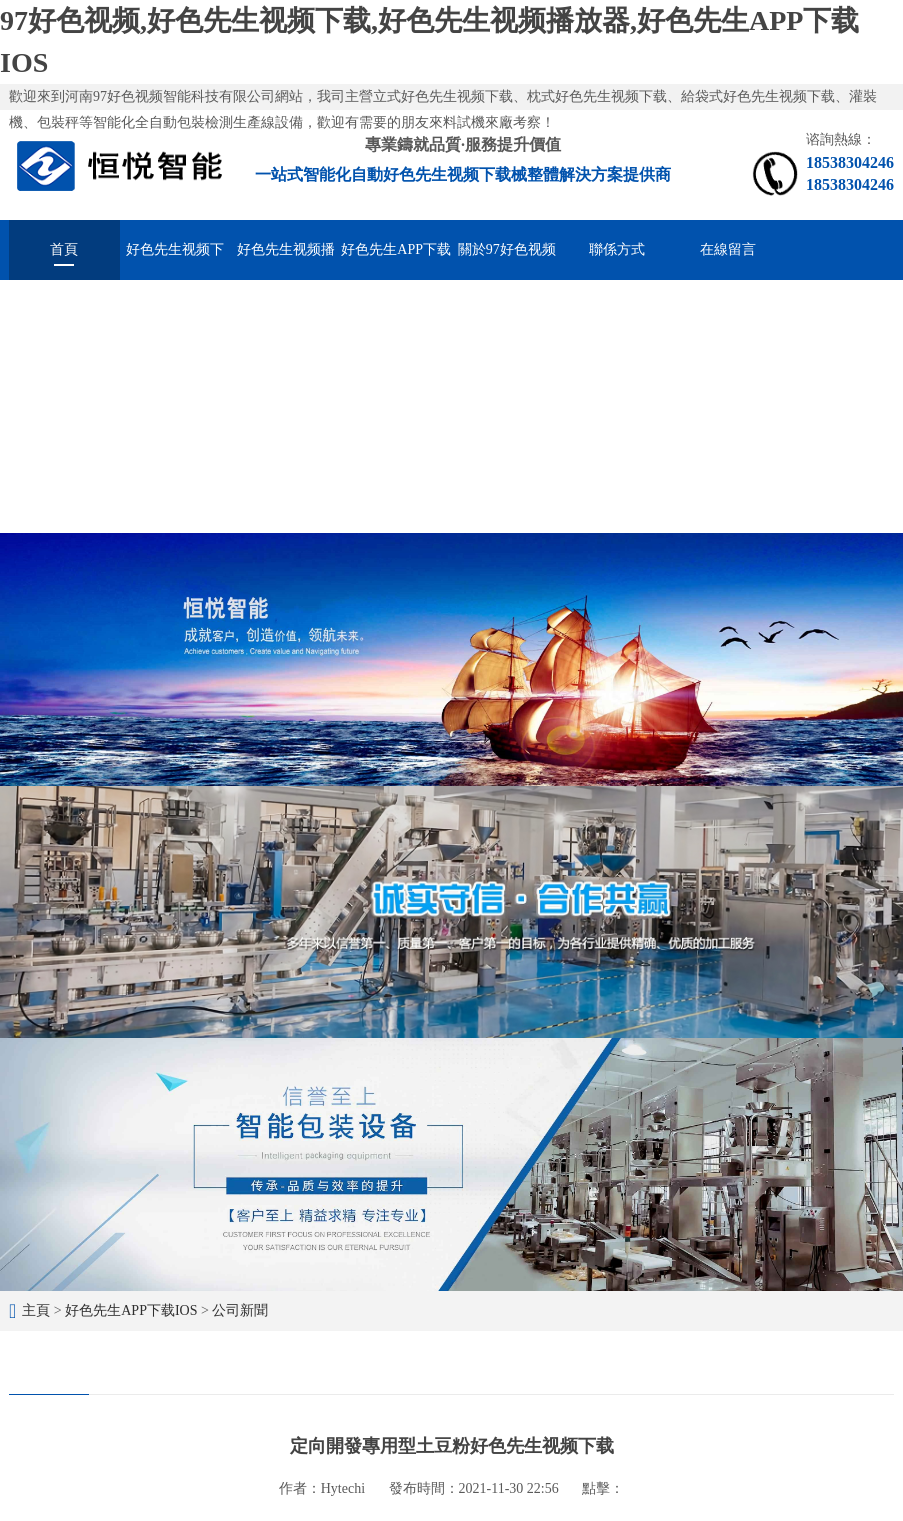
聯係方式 (617, 249)
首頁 (64, 249)
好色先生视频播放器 (286, 261)
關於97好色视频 (507, 249)
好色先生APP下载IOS (396, 261)
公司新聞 (240, 1310)
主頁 (36, 1310)
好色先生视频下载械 (175, 261)
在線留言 (728, 249)
